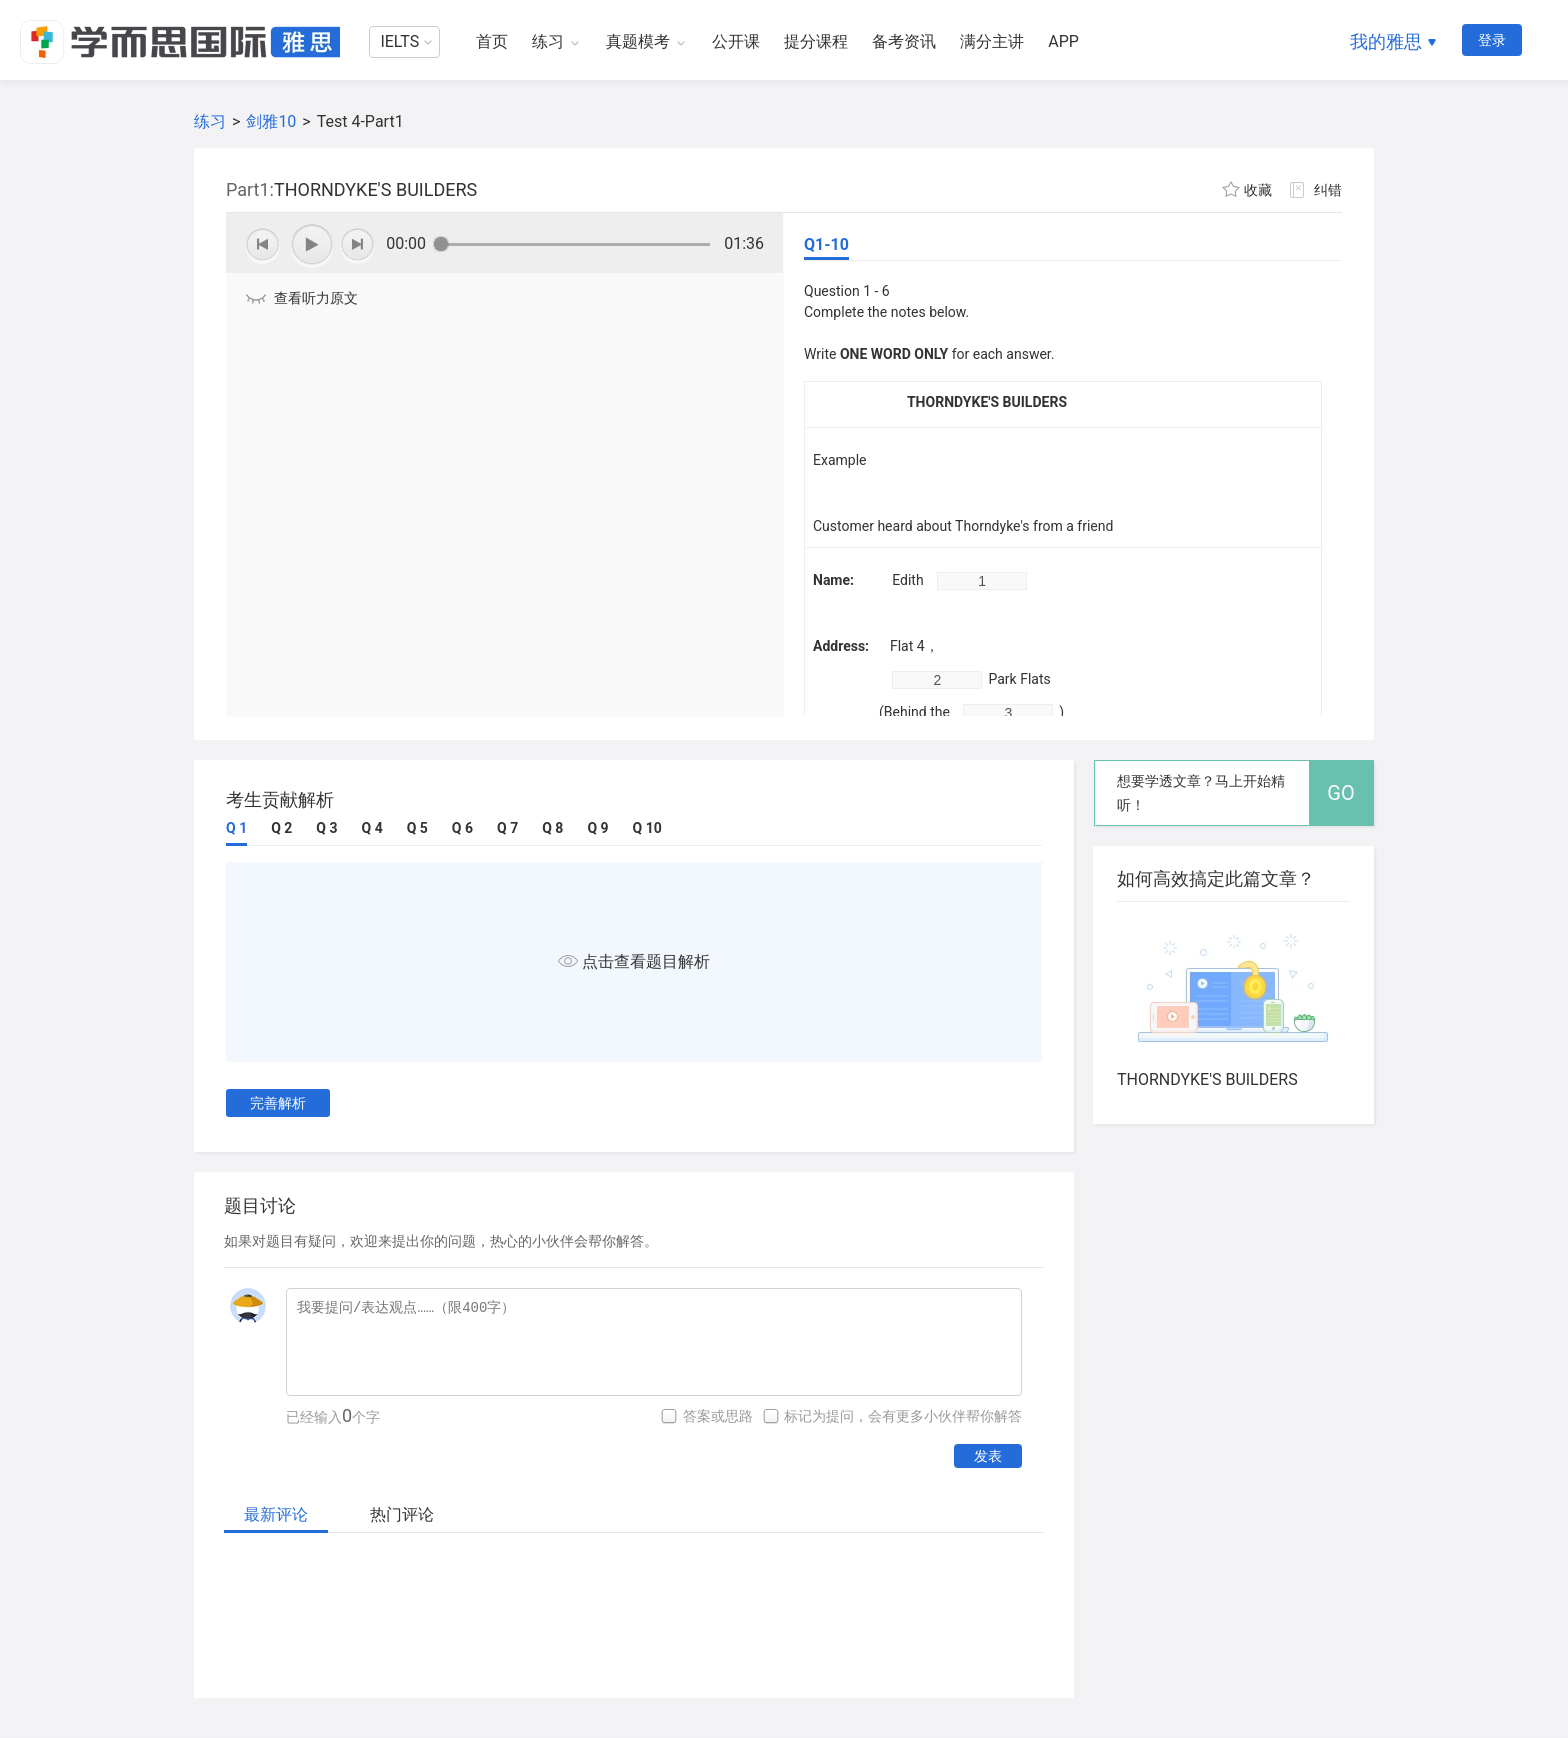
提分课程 (816, 41)
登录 (1492, 40)
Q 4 (372, 828)
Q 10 (647, 828)
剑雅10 (271, 121)
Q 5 (417, 828)
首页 (492, 41)
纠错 (1328, 190)
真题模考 (638, 41)
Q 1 (236, 828)
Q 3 (326, 828)
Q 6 (462, 828)
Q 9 (597, 828)
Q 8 (552, 828)
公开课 (736, 41)
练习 (548, 41)
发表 (988, 1456)
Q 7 (507, 828)
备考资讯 (904, 41)
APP (1063, 41)
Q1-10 (826, 244)
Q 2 (281, 828)
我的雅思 (1386, 41)
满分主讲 (992, 41)
